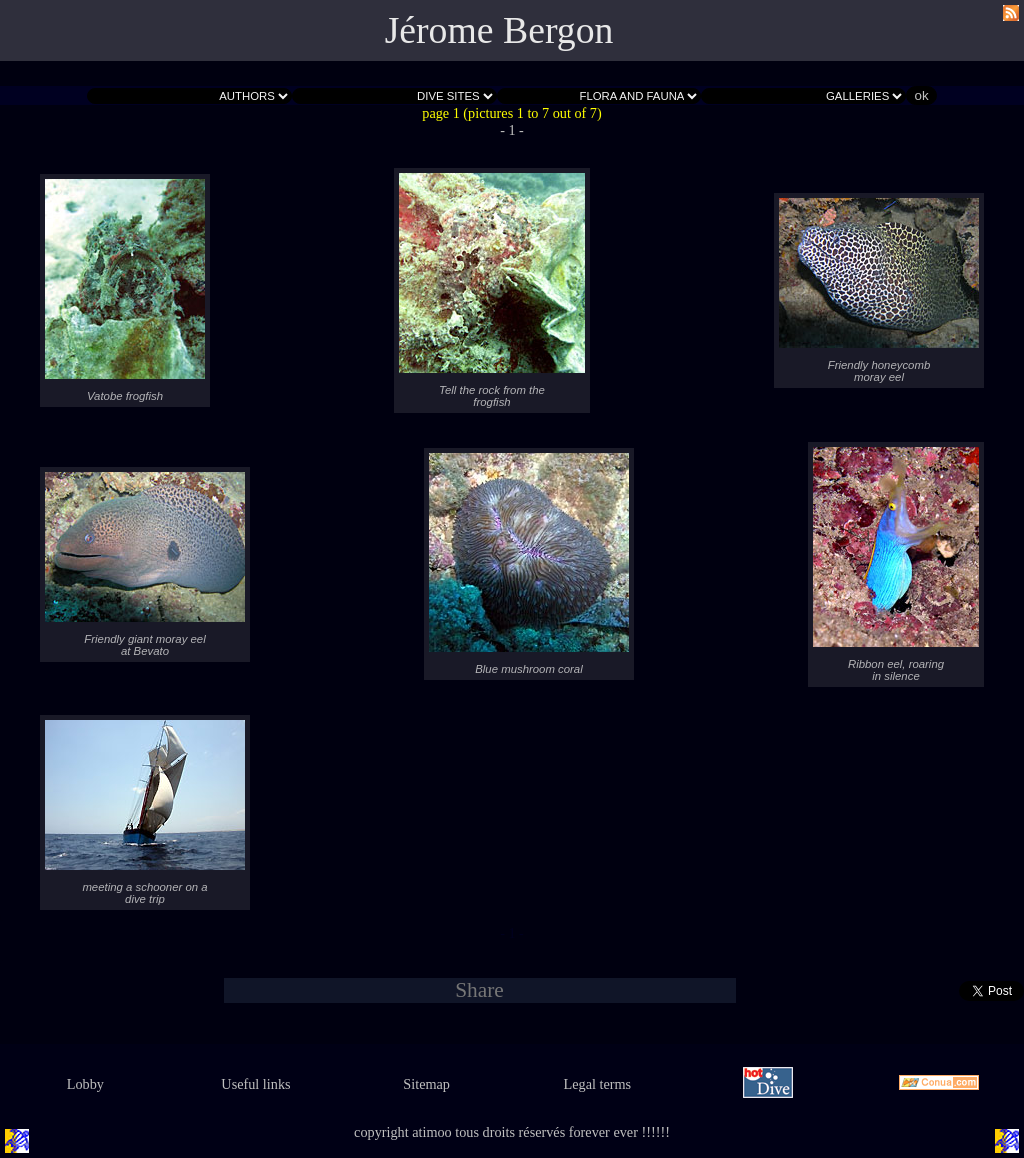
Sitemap (426, 1084)
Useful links (255, 1084)
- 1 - (512, 130)
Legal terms (598, 1084)
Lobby (85, 1084)
